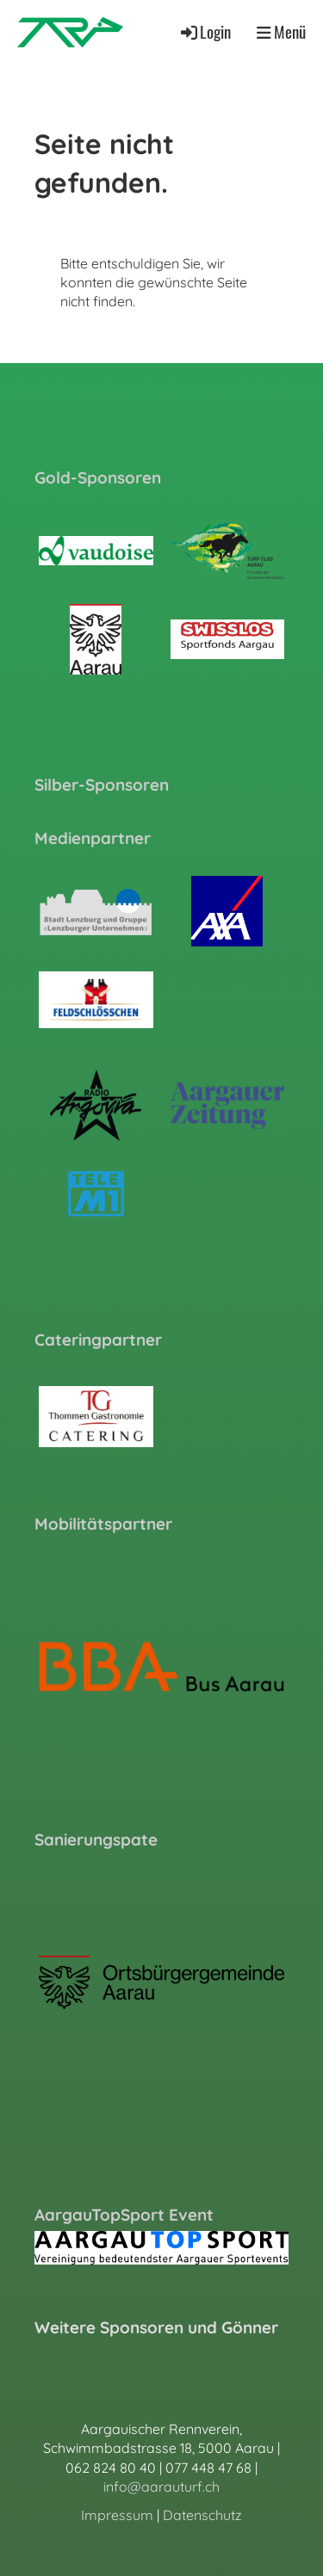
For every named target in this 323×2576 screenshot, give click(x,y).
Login (204, 31)
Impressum (117, 2515)
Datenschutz (202, 2515)
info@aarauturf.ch (161, 2486)
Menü (281, 32)
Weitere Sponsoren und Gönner (156, 2327)
